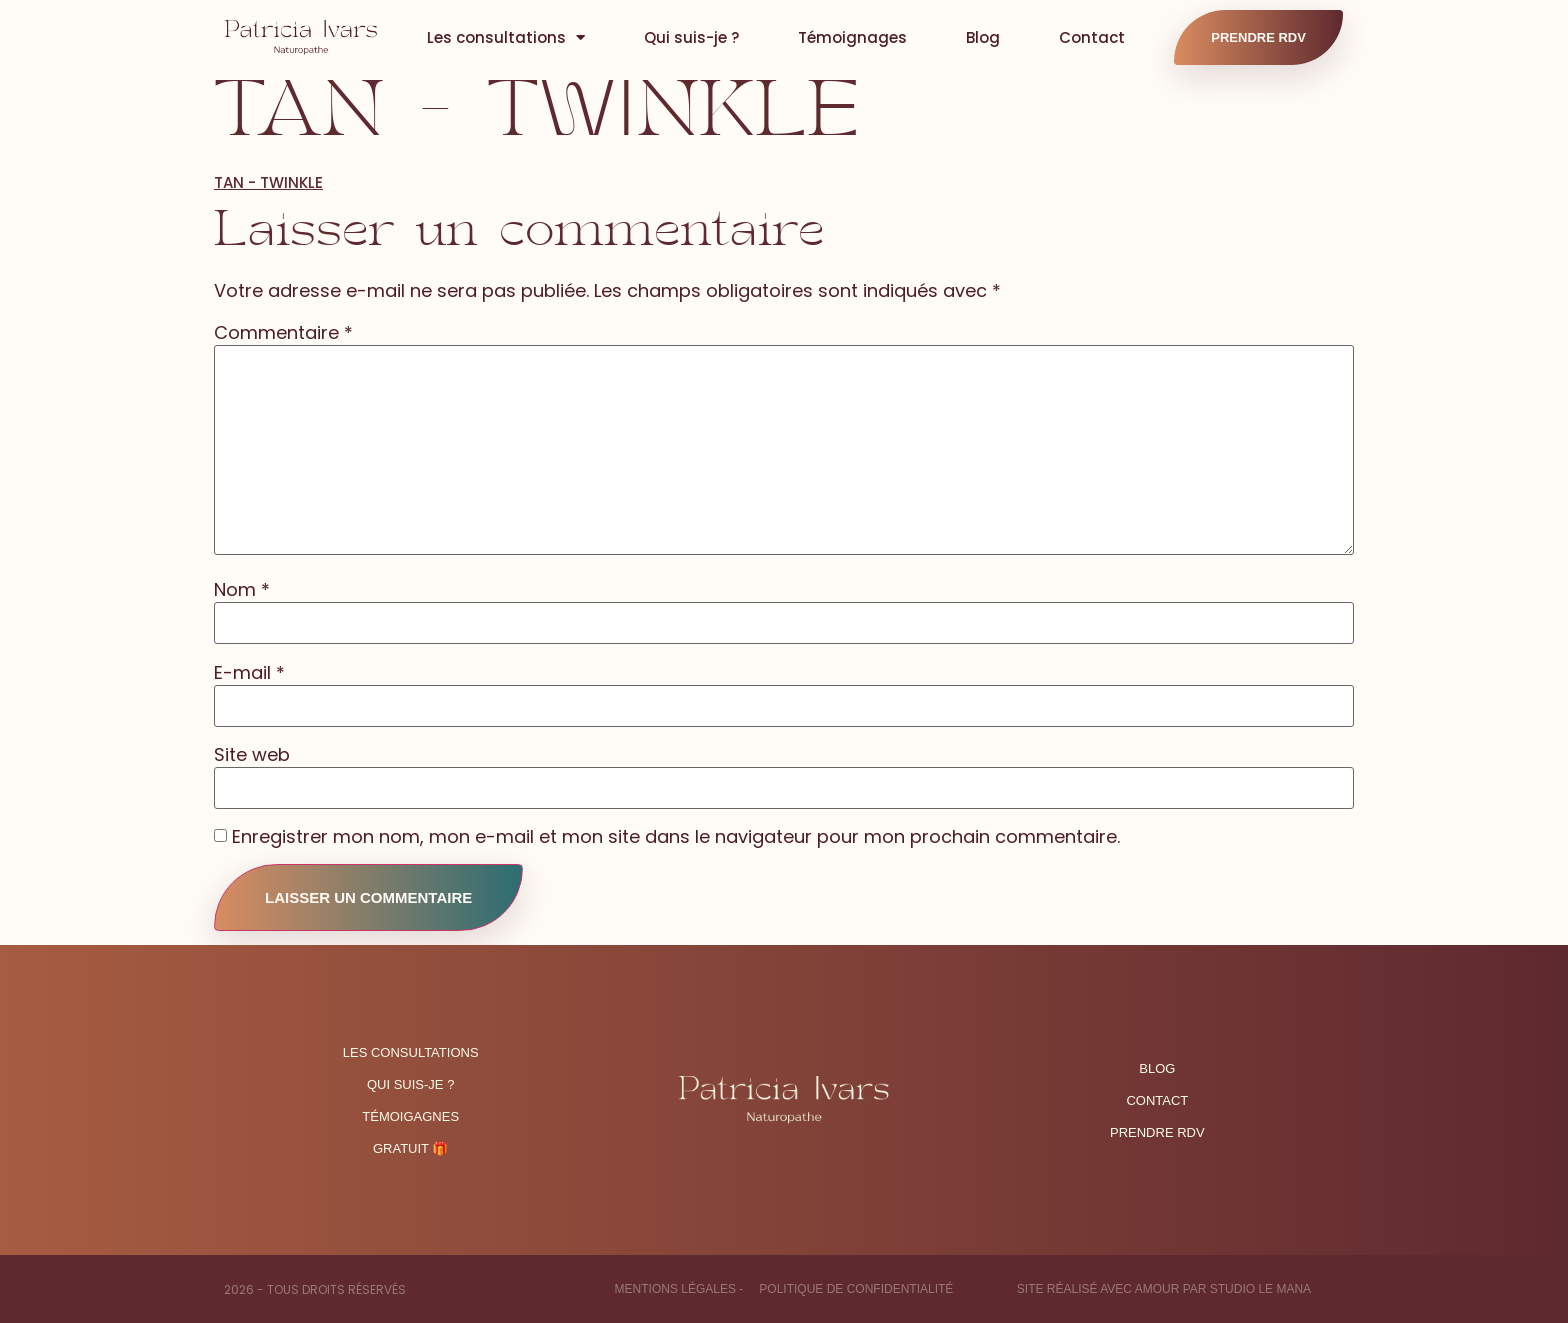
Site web (252, 755)
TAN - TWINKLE (268, 182)
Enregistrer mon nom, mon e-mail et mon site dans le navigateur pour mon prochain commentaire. (676, 837)
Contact (1092, 37)
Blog (983, 37)
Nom (242, 590)
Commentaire (283, 333)
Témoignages (852, 37)
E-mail (249, 673)
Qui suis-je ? (691, 37)
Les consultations (506, 37)
